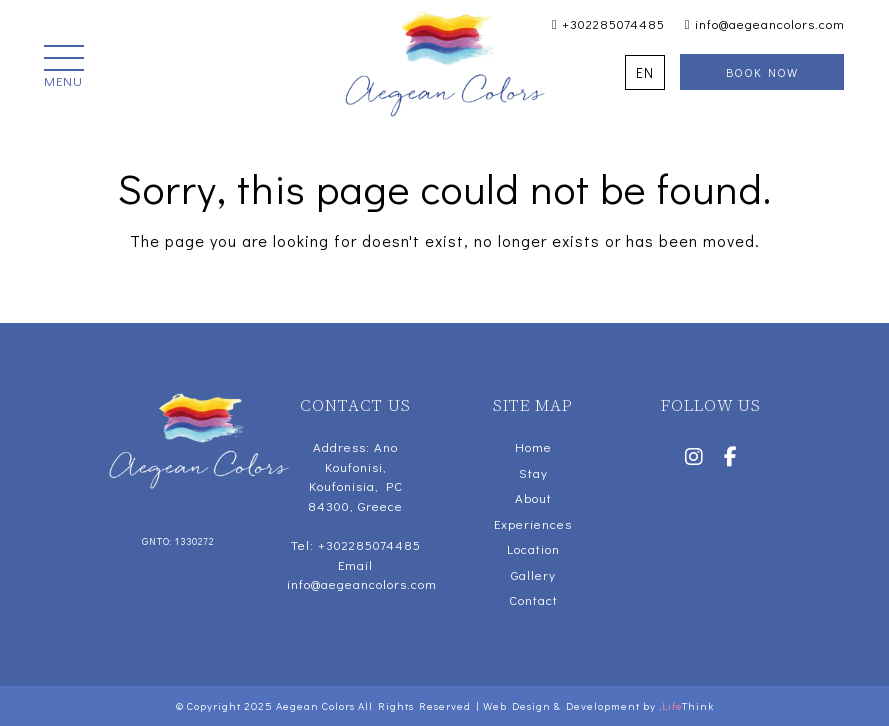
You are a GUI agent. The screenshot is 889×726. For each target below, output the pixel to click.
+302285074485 (608, 23)
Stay (533, 472)
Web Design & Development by (598, 705)
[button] (64, 68)
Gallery (533, 574)
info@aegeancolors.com (765, 23)
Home (533, 446)
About (533, 497)
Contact (533, 599)
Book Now (762, 72)
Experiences (533, 523)
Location (533, 548)
